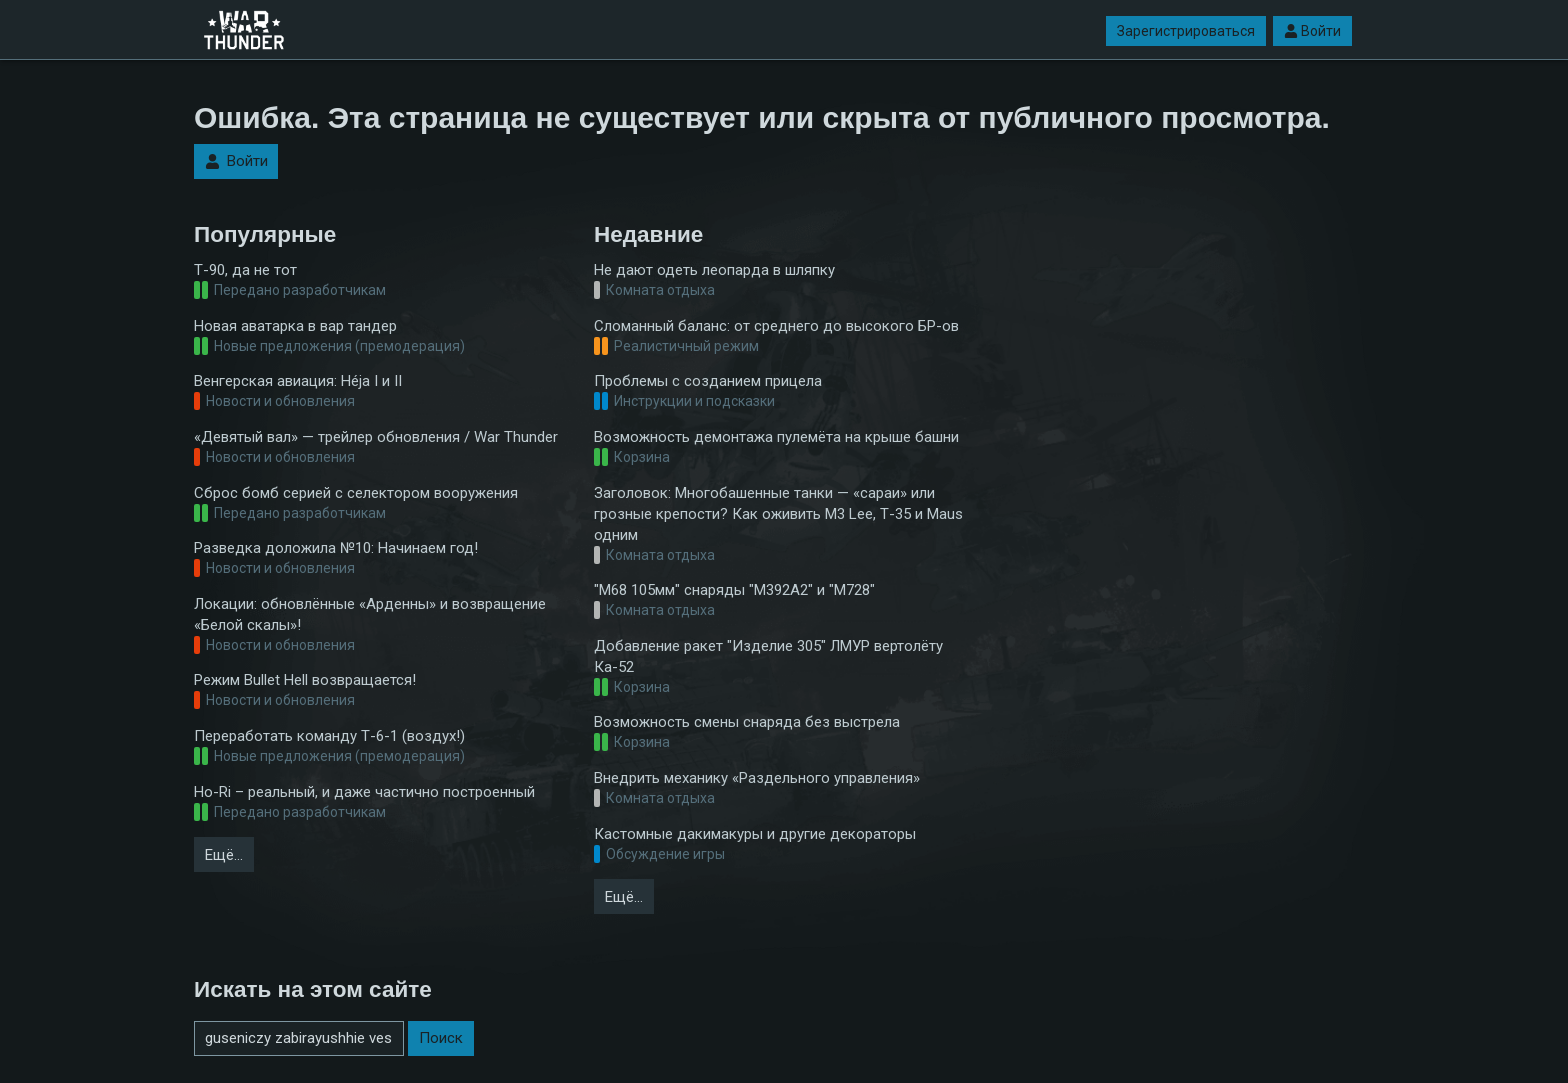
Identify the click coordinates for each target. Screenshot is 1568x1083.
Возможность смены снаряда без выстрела (747, 722)
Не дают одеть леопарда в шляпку (714, 270)
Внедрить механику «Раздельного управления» (757, 778)
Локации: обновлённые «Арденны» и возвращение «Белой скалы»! (370, 614)
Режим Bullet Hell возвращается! (305, 680)
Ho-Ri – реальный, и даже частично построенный (364, 792)
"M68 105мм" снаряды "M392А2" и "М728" (734, 590)
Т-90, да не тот (245, 270)
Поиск (441, 1038)
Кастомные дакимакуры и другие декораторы (755, 834)
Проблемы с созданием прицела (708, 381)
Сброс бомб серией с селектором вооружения (356, 493)
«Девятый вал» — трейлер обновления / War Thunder (376, 437)
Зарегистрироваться (1186, 31)
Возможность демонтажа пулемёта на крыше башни (776, 437)
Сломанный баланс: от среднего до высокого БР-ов (776, 326)
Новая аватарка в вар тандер (295, 326)
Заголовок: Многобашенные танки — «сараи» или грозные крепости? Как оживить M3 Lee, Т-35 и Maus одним (778, 514)
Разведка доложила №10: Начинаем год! (336, 548)
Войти (1312, 31)
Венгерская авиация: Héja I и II (298, 381)
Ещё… (224, 855)
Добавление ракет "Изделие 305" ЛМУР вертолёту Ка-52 (768, 656)
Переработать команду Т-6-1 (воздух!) (329, 736)
